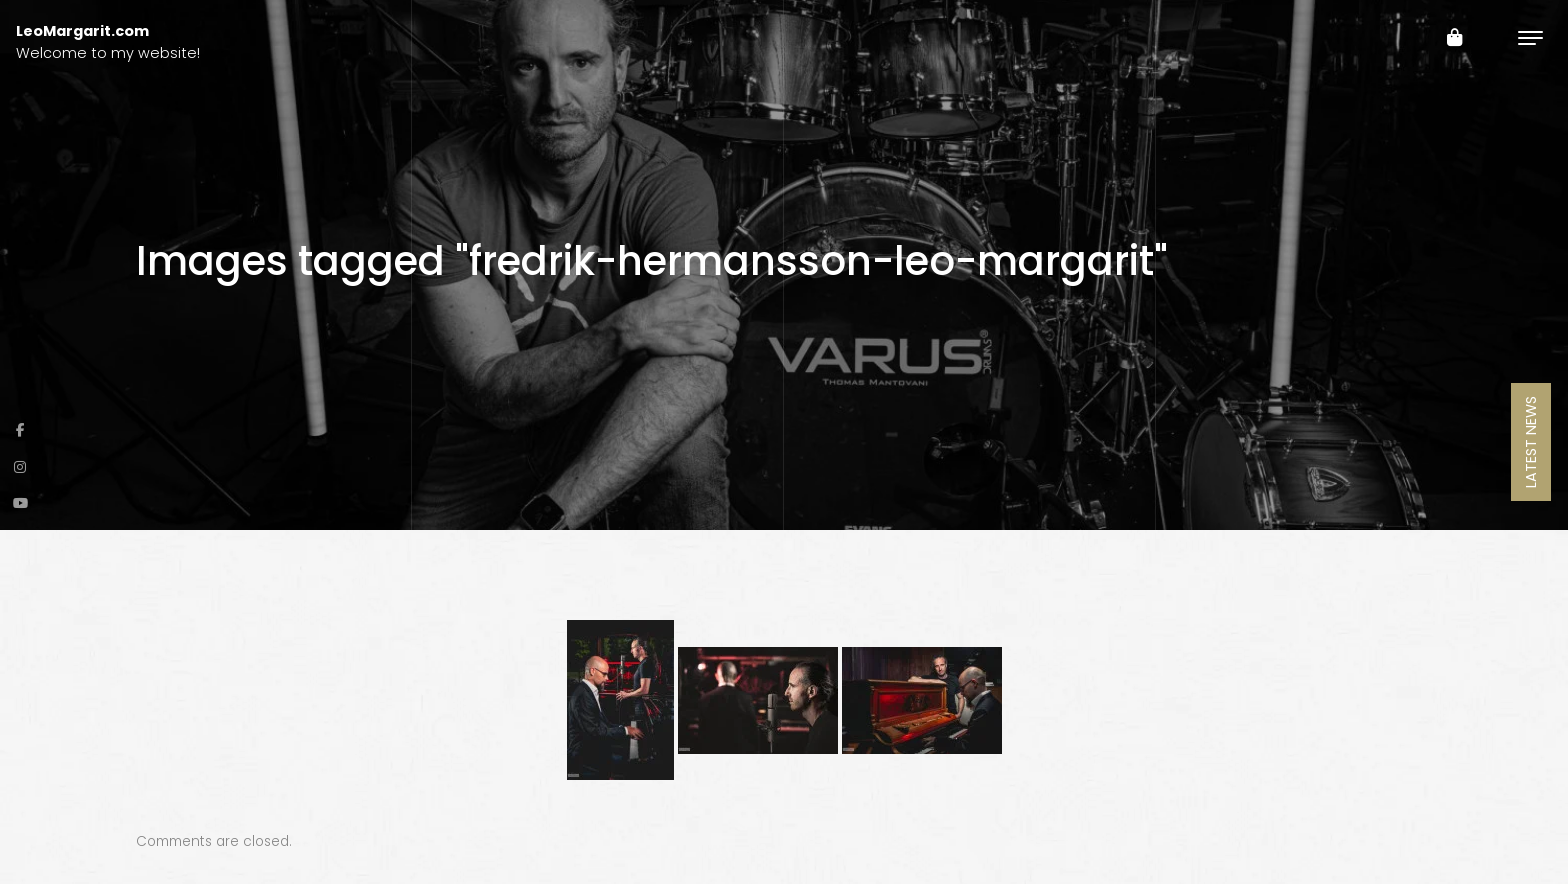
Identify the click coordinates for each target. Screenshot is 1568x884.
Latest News (1531, 442)
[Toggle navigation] (1530, 37)
